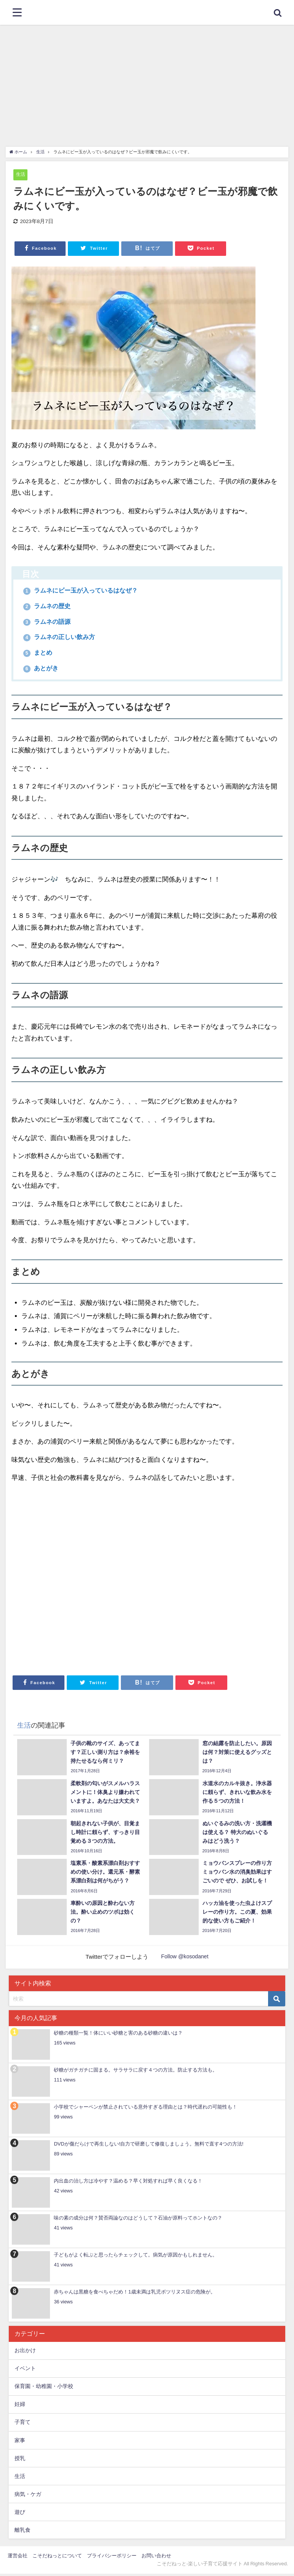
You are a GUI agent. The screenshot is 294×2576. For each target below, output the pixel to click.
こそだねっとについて (57, 2557)
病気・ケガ (27, 2496)
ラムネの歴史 (50, 606)
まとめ (39, 653)
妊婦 (19, 2406)
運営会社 (17, 2557)
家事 (19, 2442)
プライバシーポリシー (112, 2557)
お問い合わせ (156, 2557)
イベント (25, 2370)
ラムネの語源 (50, 622)
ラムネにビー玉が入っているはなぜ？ (87, 590)
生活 (21, 174)
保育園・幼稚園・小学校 (43, 2388)
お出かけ (25, 2352)
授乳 (19, 2460)
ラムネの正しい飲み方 (63, 638)
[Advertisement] (147, 82)
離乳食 (22, 2532)
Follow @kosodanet (185, 1959)
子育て (22, 2424)
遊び (19, 2514)
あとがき (43, 669)
